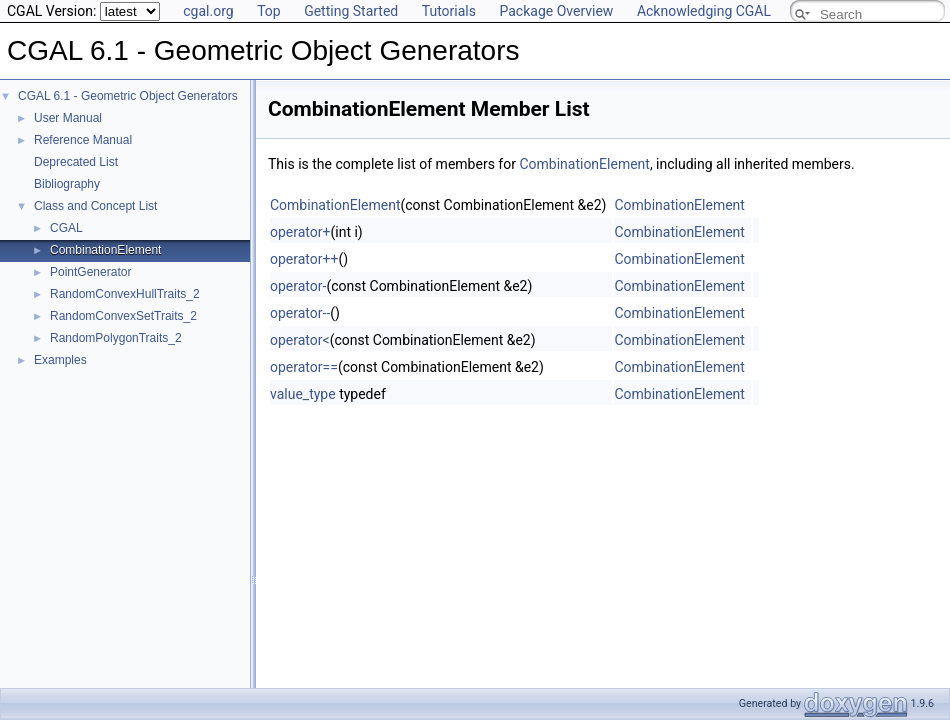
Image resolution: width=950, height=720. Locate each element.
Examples (60, 360)
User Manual (68, 118)
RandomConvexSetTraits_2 (123, 316)
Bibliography (67, 184)
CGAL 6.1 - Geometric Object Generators (128, 96)
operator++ (304, 259)
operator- (298, 286)
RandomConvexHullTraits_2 (125, 294)
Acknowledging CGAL (704, 11)
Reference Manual (83, 140)
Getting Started (351, 11)
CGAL (66, 228)
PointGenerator (90, 272)
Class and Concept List (95, 206)
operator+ (300, 232)
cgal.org (208, 11)
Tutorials (449, 11)
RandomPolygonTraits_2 (116, 338)
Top (269, 11)
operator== (304, 367)
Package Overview (556, 11)
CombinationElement (105, 250)
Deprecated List (76, 162)
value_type (303, 394)
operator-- (300, 313)
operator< (300, 340)
